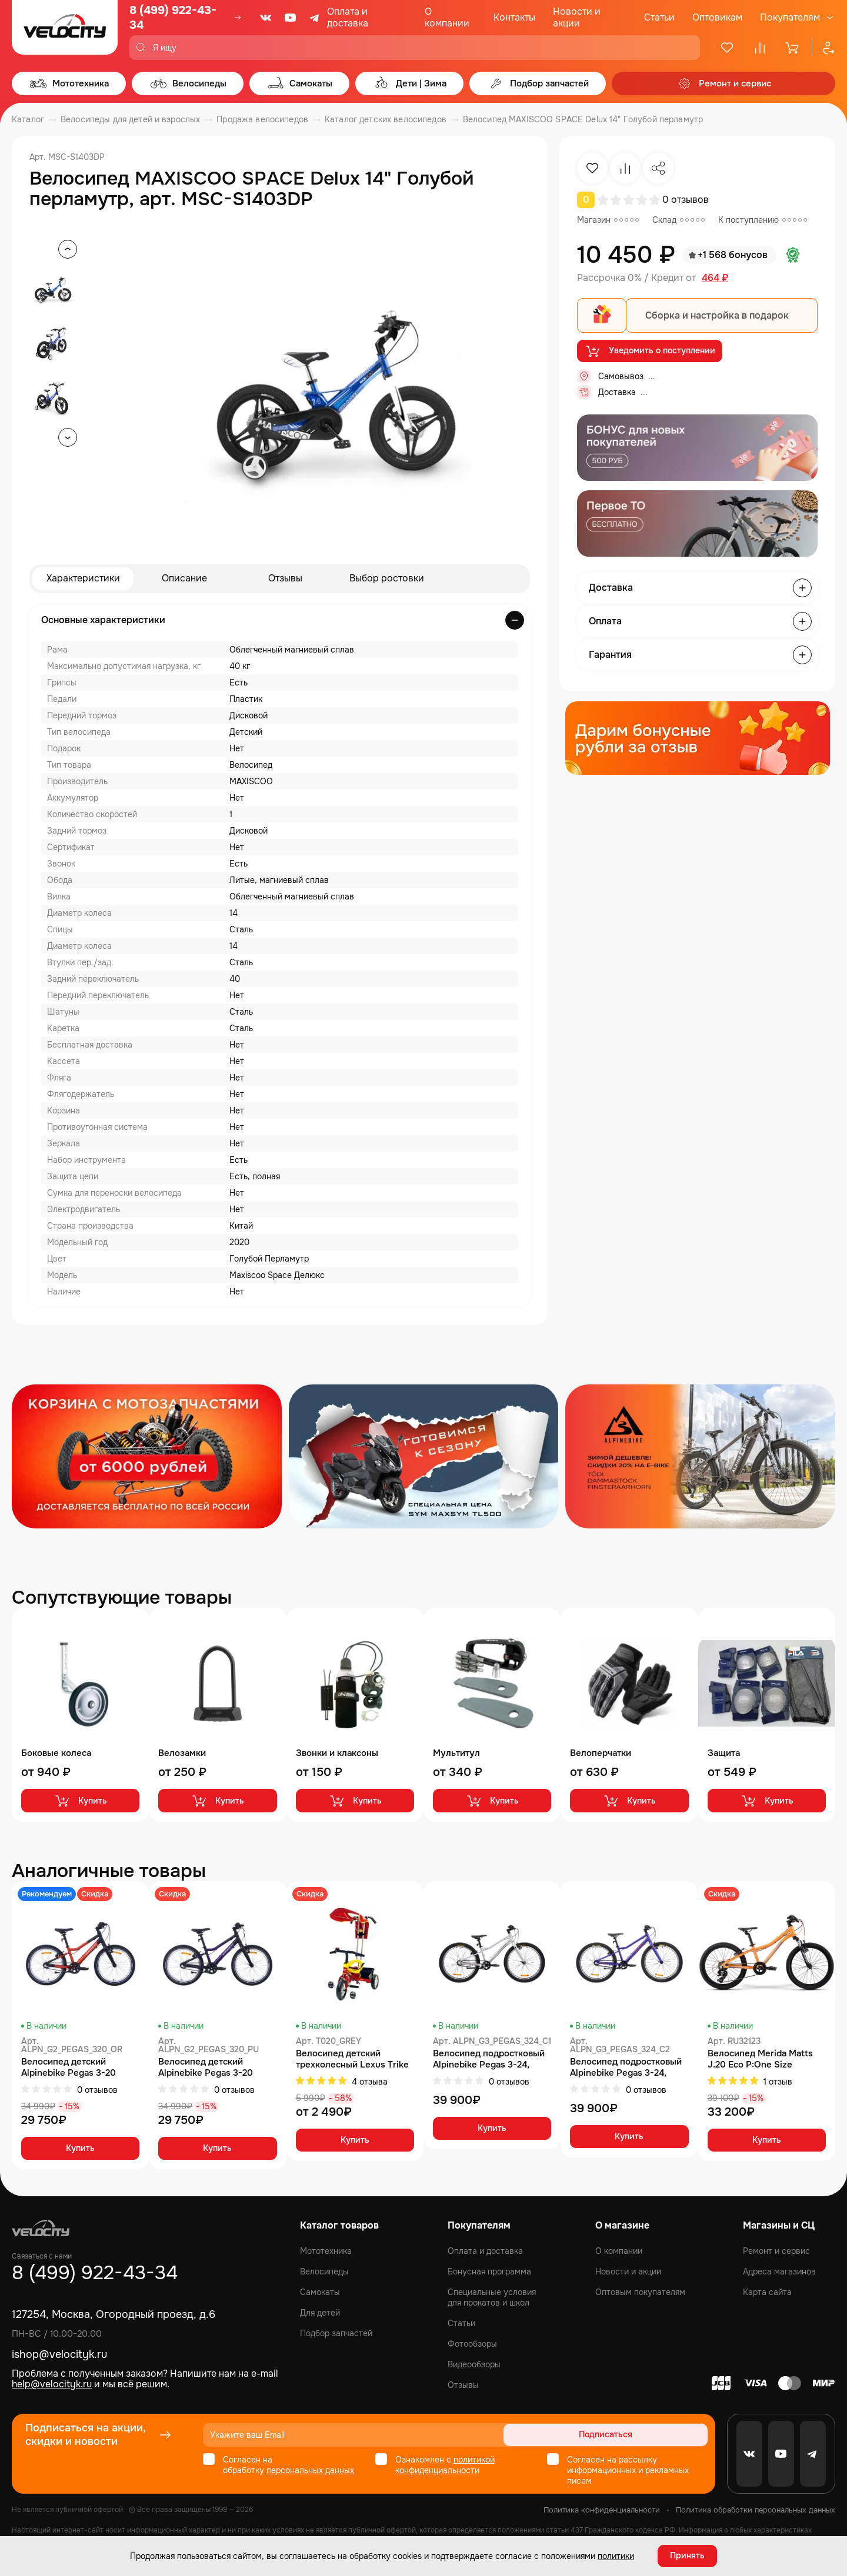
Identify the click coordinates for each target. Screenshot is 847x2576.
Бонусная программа (489, 2271)
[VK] (266, 17)
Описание (184, 579)
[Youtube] (290, 17)
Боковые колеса (56, 1753)
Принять (687, 2555)
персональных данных (310, 2470)
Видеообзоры (474, 2364)
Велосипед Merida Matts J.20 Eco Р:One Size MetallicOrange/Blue (760, 2059)
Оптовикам (717, 17)
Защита (724, 1753)
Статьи (659, 17)
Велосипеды (324, 2271)
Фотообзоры (472, 2344)
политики (616, 2555)
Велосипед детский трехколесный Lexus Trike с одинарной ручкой (352, 2059)
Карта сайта (767, 2292)
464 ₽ (715, 278)
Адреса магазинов (779, 2271)
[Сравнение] (760, 47)
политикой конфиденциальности (445, 2464)
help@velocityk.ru (52, 2384)
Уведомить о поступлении (649, 351)
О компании (447, 17)
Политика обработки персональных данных (755, 2510)
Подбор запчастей (336, 2333)
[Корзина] (793, 47)
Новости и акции (577, 17)
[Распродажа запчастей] (147, 1456)
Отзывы (285, 579)
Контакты (514, 17)
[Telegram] (315, 17)
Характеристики (83, 579)
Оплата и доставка (347, 17)
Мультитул (456, 1753)
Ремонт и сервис (776, 2251)
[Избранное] (727, 47)
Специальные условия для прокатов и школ (492, 2297)
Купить (80, 1800)
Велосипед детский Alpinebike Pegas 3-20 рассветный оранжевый (72, 2067)
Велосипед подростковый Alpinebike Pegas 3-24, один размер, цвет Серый (489, 2059)
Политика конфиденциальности (601, 2510)
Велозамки (182, 1753)
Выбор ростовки (386, 579)
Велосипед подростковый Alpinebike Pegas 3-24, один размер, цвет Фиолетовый (626, 2067)
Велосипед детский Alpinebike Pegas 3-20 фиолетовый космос (205, 2067)
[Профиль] (823, 47)
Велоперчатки (600, 1753)
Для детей (320, 2312)
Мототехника (326, 2251)
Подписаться (662, 2435)
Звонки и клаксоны (337, 1753)
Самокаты (320, 2292)
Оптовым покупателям (640, 2292)
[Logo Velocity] (65, 30)
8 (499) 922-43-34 (172, 17)
